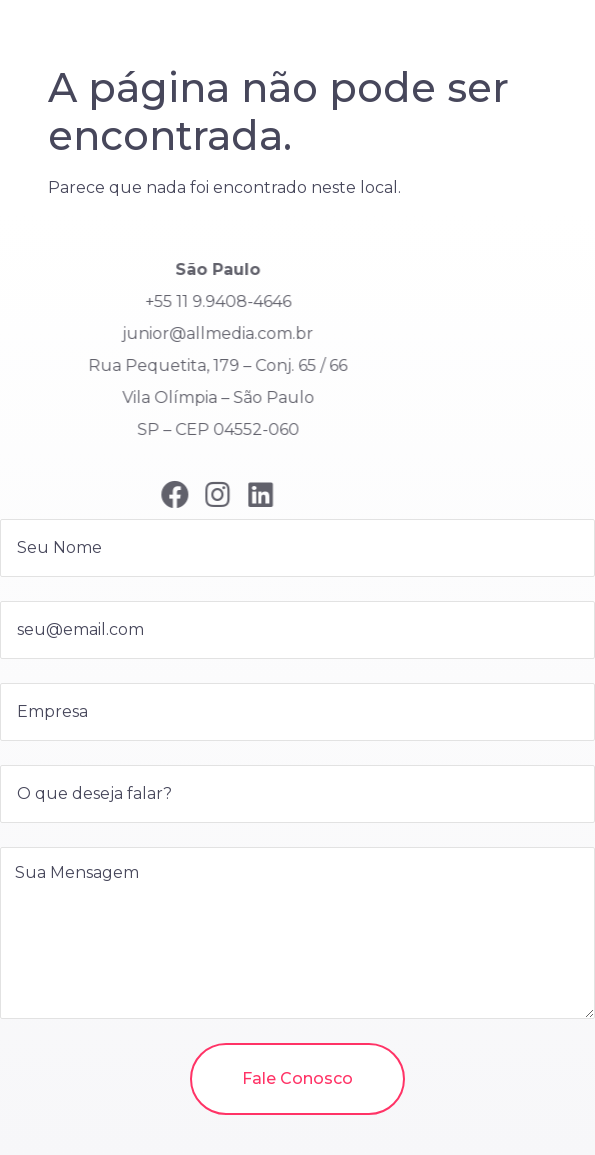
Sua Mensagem (297, 933)
